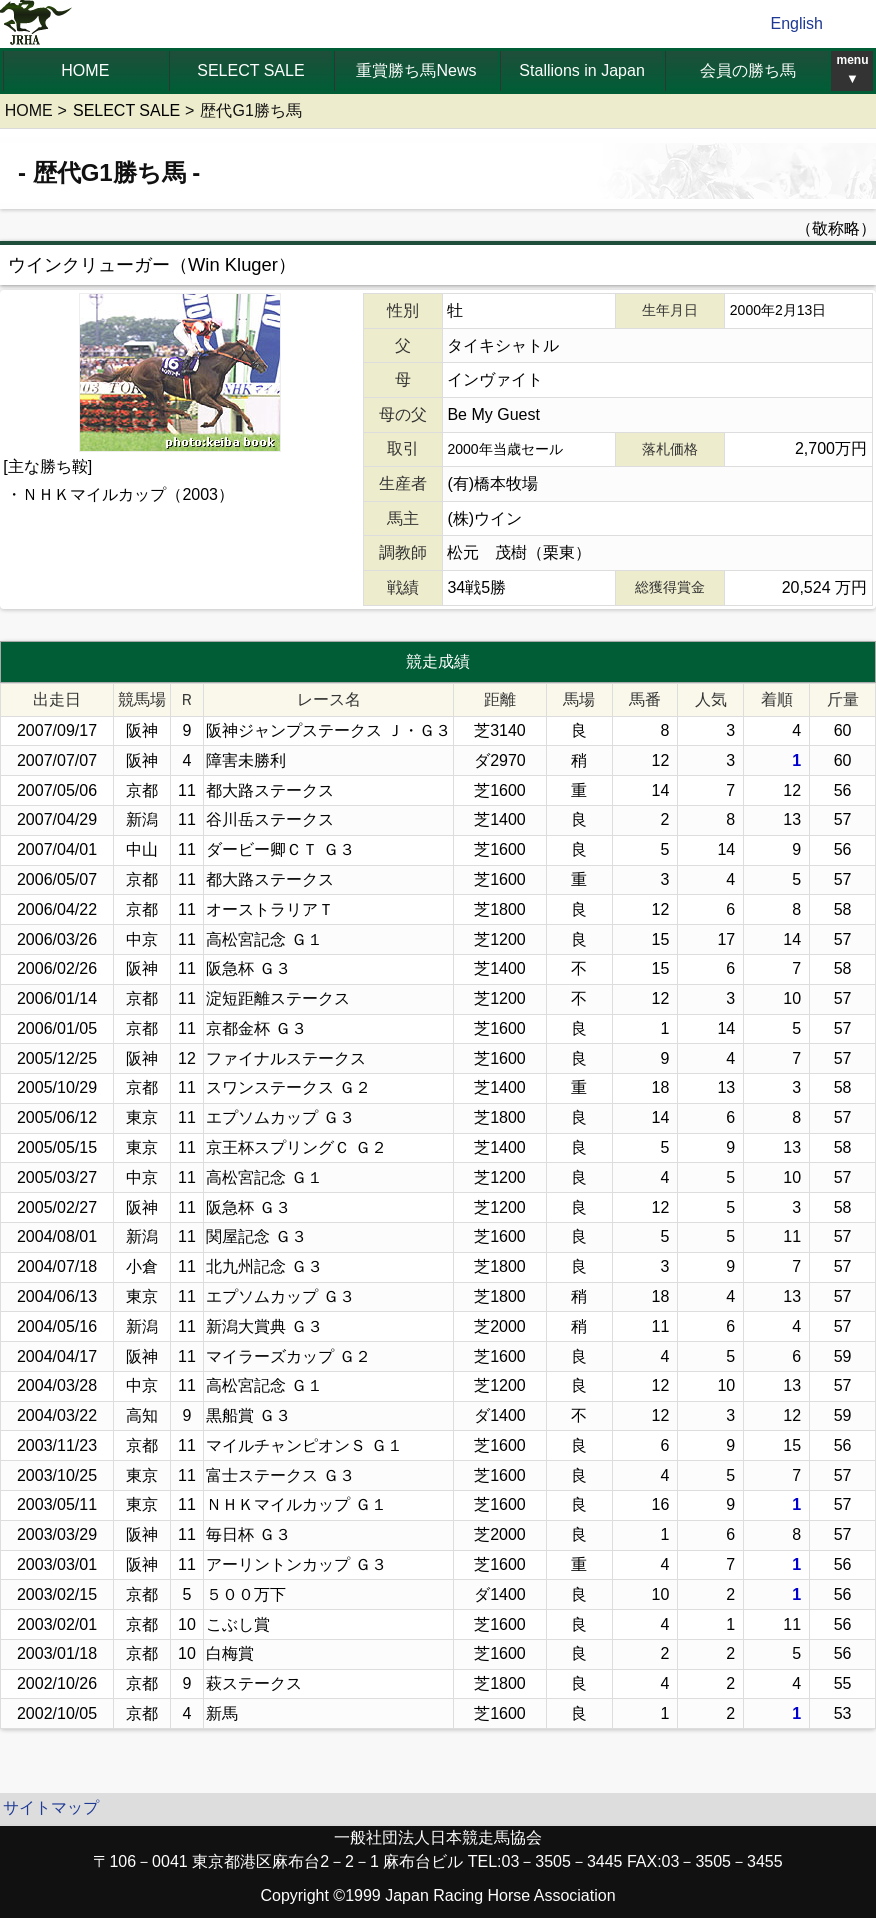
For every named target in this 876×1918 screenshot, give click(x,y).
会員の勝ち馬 (748, 70)
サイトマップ (51, 1807)
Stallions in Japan (581, 70)
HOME (85, 70)
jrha (36, 24)
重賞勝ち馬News (416, 70)
